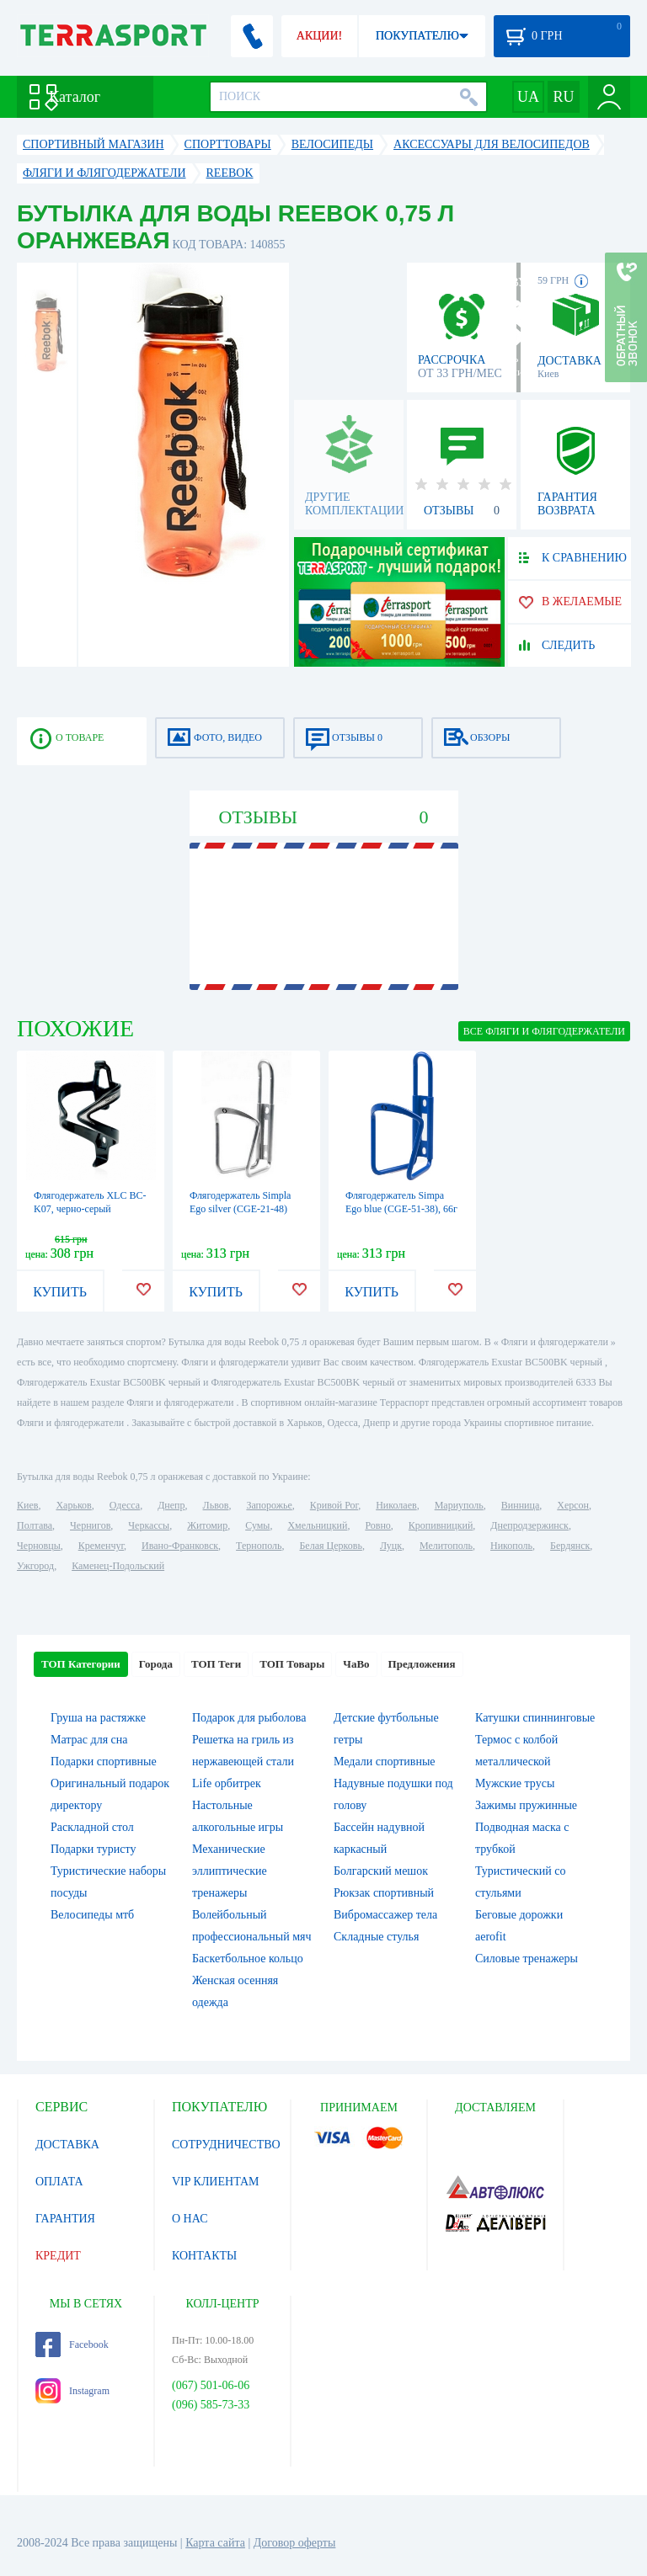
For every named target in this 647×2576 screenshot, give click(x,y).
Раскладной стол (92, 1827)
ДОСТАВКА (67, 2144)
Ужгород (35, 1566)
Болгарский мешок (381, 1871)
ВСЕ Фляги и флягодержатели (544, 1031)
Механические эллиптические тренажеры (229, 1871)
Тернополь (258, 1545)
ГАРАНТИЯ (65, 2218)
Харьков (73, 1505)
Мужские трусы (514, 1783)
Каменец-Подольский (118, 1566)
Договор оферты (295, 2542)
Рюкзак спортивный (384, 1893)
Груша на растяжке (98, 1717)
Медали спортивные (385, 1761)
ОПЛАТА (59, 2181)
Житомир (207, 1525)
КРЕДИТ (58, 2255)
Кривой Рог (334, 1505)
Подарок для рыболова (249, 1717)
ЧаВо (356, 1664)
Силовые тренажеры (526, 1958)
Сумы (257, 1525)
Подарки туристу (93, 1849)
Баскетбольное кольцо (247, 1958)
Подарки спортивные (104, 1761)
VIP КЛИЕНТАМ (215, 2181)
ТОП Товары (291, 1664)
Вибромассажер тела (385, 1914)
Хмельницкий (317, 1525)
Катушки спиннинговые (535, 1717)
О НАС (189, 2218)
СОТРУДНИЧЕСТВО (226, 2144)
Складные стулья (376, 1936)
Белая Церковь (330, 1545)
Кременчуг (101, 1545)
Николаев (396, 1505)
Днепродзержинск (529, 1525)
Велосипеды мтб (92, 1914)
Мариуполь (459, 1505)
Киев (27, 1505)
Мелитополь (446, 1545)
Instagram (72, 2390)
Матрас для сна (89, 1739)
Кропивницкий (441, 1525)
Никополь (511, 1545)
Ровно (377, 1525)
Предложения (422, 1664)
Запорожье (268, 1505)
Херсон (573, 1505)
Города (156, 1664)
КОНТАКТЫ (204, 2255)
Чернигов (90, 1525)
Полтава (34, 1525)
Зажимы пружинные (526, 1805)
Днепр (171, 1505)
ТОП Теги (216, 1664)
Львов (216, 1505)
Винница (520, 1505)
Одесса (125, 1505)
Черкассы (148, 1525)
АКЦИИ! (319, 35)
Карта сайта (215, 2542)
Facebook (72, 2344)
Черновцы (39, 1545)
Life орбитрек (226, 1783)
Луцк (391, 1545)
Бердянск (570, 1545)
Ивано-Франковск (180, 1545)
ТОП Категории (80, 1664)
